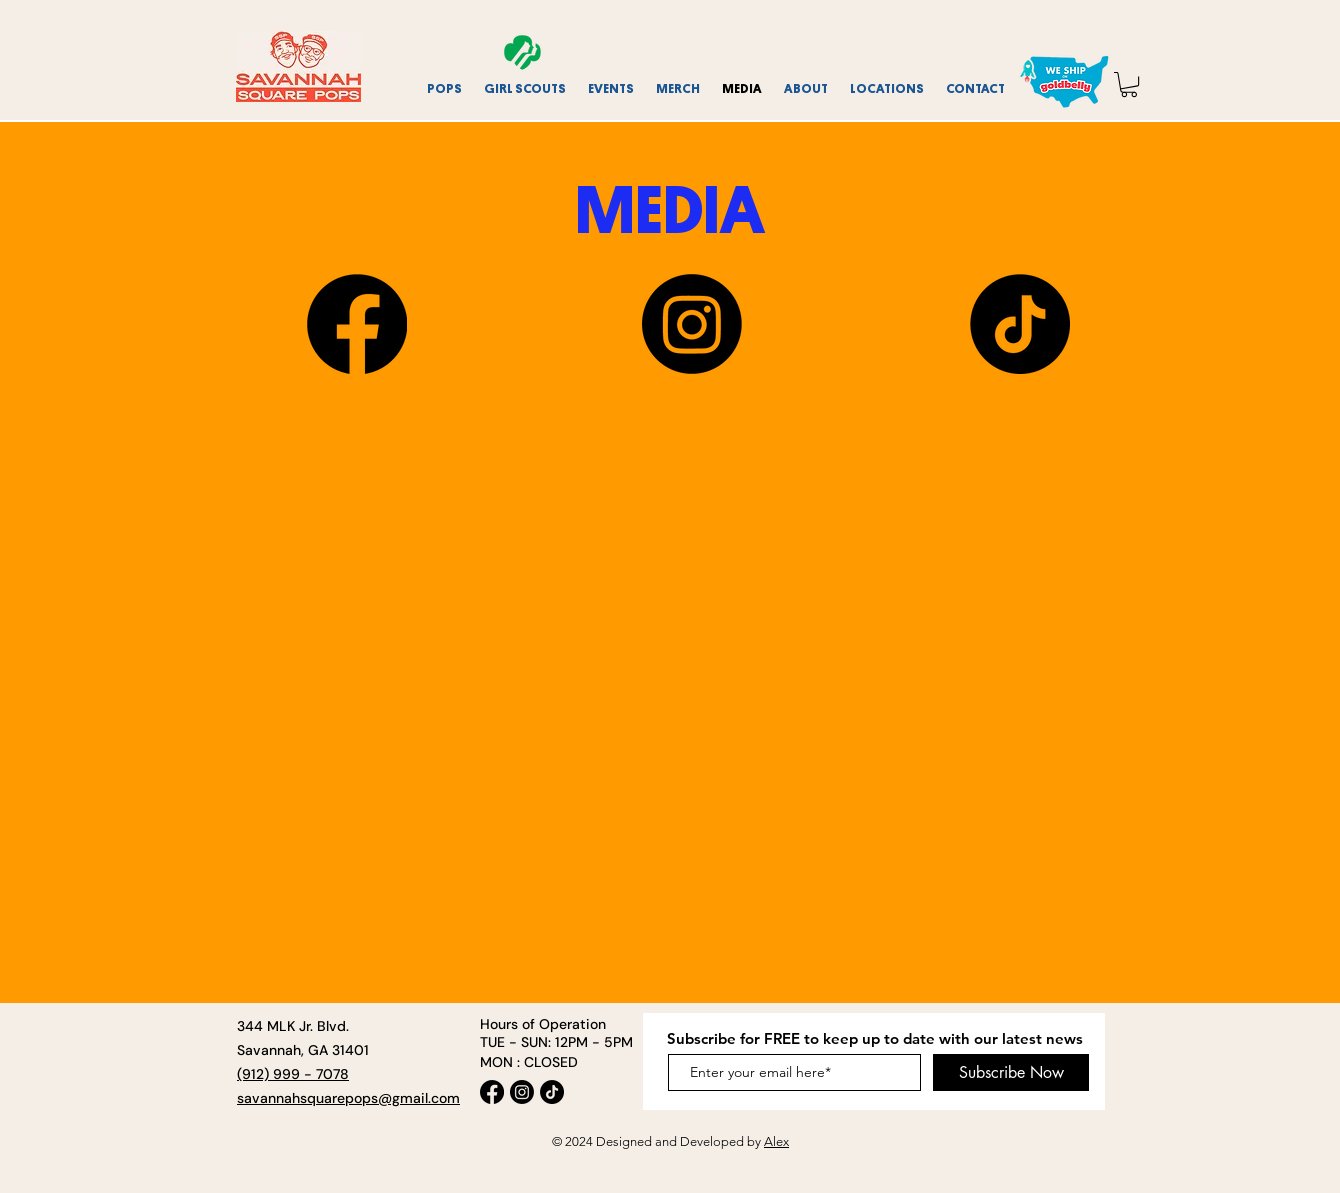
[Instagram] (692, 324)
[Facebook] (357, 324)
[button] (526, 89)
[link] (1129, 84)
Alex (776, 1141)
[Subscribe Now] (1011, 1072)
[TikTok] (1020, 324)
